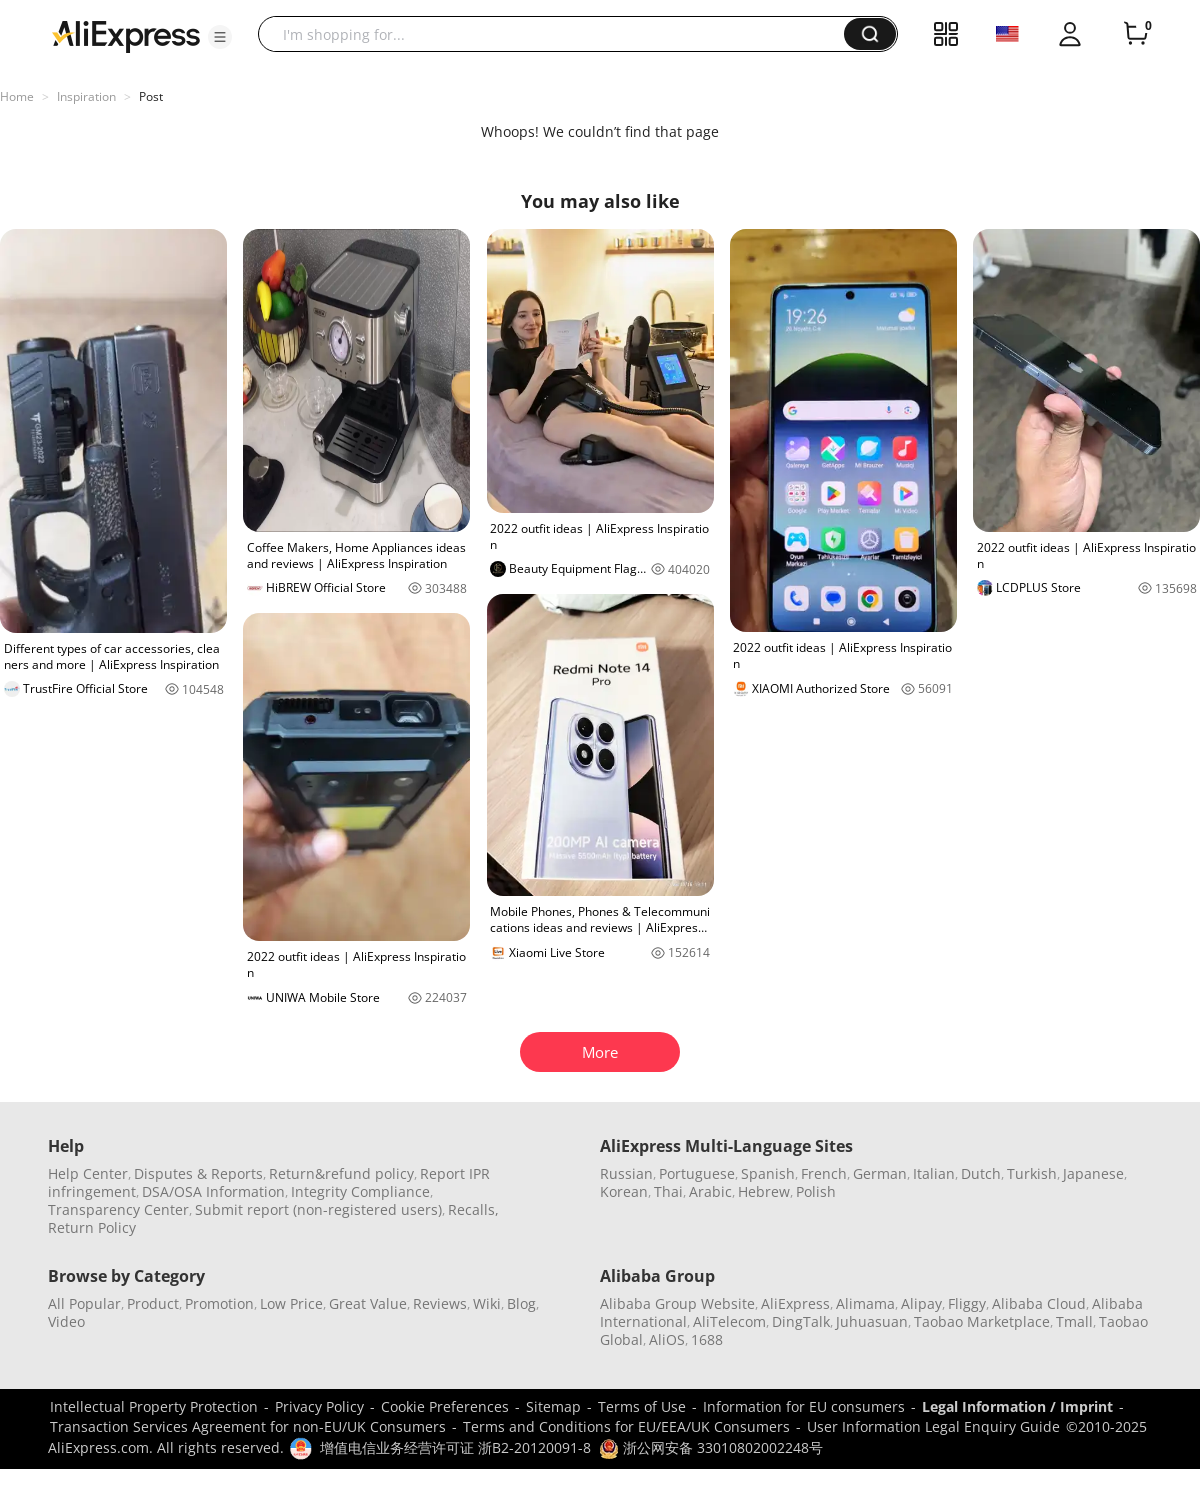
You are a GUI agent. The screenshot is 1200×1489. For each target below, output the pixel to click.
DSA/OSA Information (213, 1191)
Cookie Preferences (445, 1406)
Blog (521, 1303)
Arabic (710, 1191)
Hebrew (764, 1191)
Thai (668, 1191)
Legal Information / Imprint (1017, 1406)
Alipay (921, 1303)
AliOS (667, 1339)
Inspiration (86, 96)
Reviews (440, 1303)
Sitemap (553, 1406)
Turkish (1032, 1173)
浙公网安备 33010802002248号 (711, 1447)
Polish (816, 1191)
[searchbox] (558, 34)
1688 (707, 1339)
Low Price (291, 1303)
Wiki (487, 1303)
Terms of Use (642, 1406)
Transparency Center (118, 1209)
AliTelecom (729, 1321)
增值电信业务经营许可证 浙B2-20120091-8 (455, 1447)
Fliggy (967, 1303)
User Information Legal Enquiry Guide (933, 1426)
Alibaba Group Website (677, 1303)
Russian (626, 1173)
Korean (624, 1191)
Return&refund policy (341, 1173)
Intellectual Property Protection (154, 1406)
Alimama (865, 1303)
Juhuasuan (872, 1321)
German (880, 1173)
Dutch (981, 1173)
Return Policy (92, 1227)
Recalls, (473, 1209)
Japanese (1093, 1173)
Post (151, 96)
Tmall (1074, 1321)
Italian (934, 1173)
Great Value (368, 1303)
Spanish (768, 1173)
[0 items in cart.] (1136, 34)
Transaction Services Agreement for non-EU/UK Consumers (248, 1426)
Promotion (219, 1303)
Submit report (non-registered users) (318, 1209)
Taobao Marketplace (982, 1321)
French (824, 1173)
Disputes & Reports (198, 1173)
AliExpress (795, 1303)
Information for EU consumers (804, 1406)
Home (17, 96)
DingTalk (801, 1321)
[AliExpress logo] (126, 35)
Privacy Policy (319, 1406)
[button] (220, 37)
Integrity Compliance (360, 1191)
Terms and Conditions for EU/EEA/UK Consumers (626, 1426)
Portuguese (697, 1173)
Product (153, 1303)
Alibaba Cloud (1039, 1303)
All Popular (84, 1303)
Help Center (88, 1173)
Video (66, 1321)
